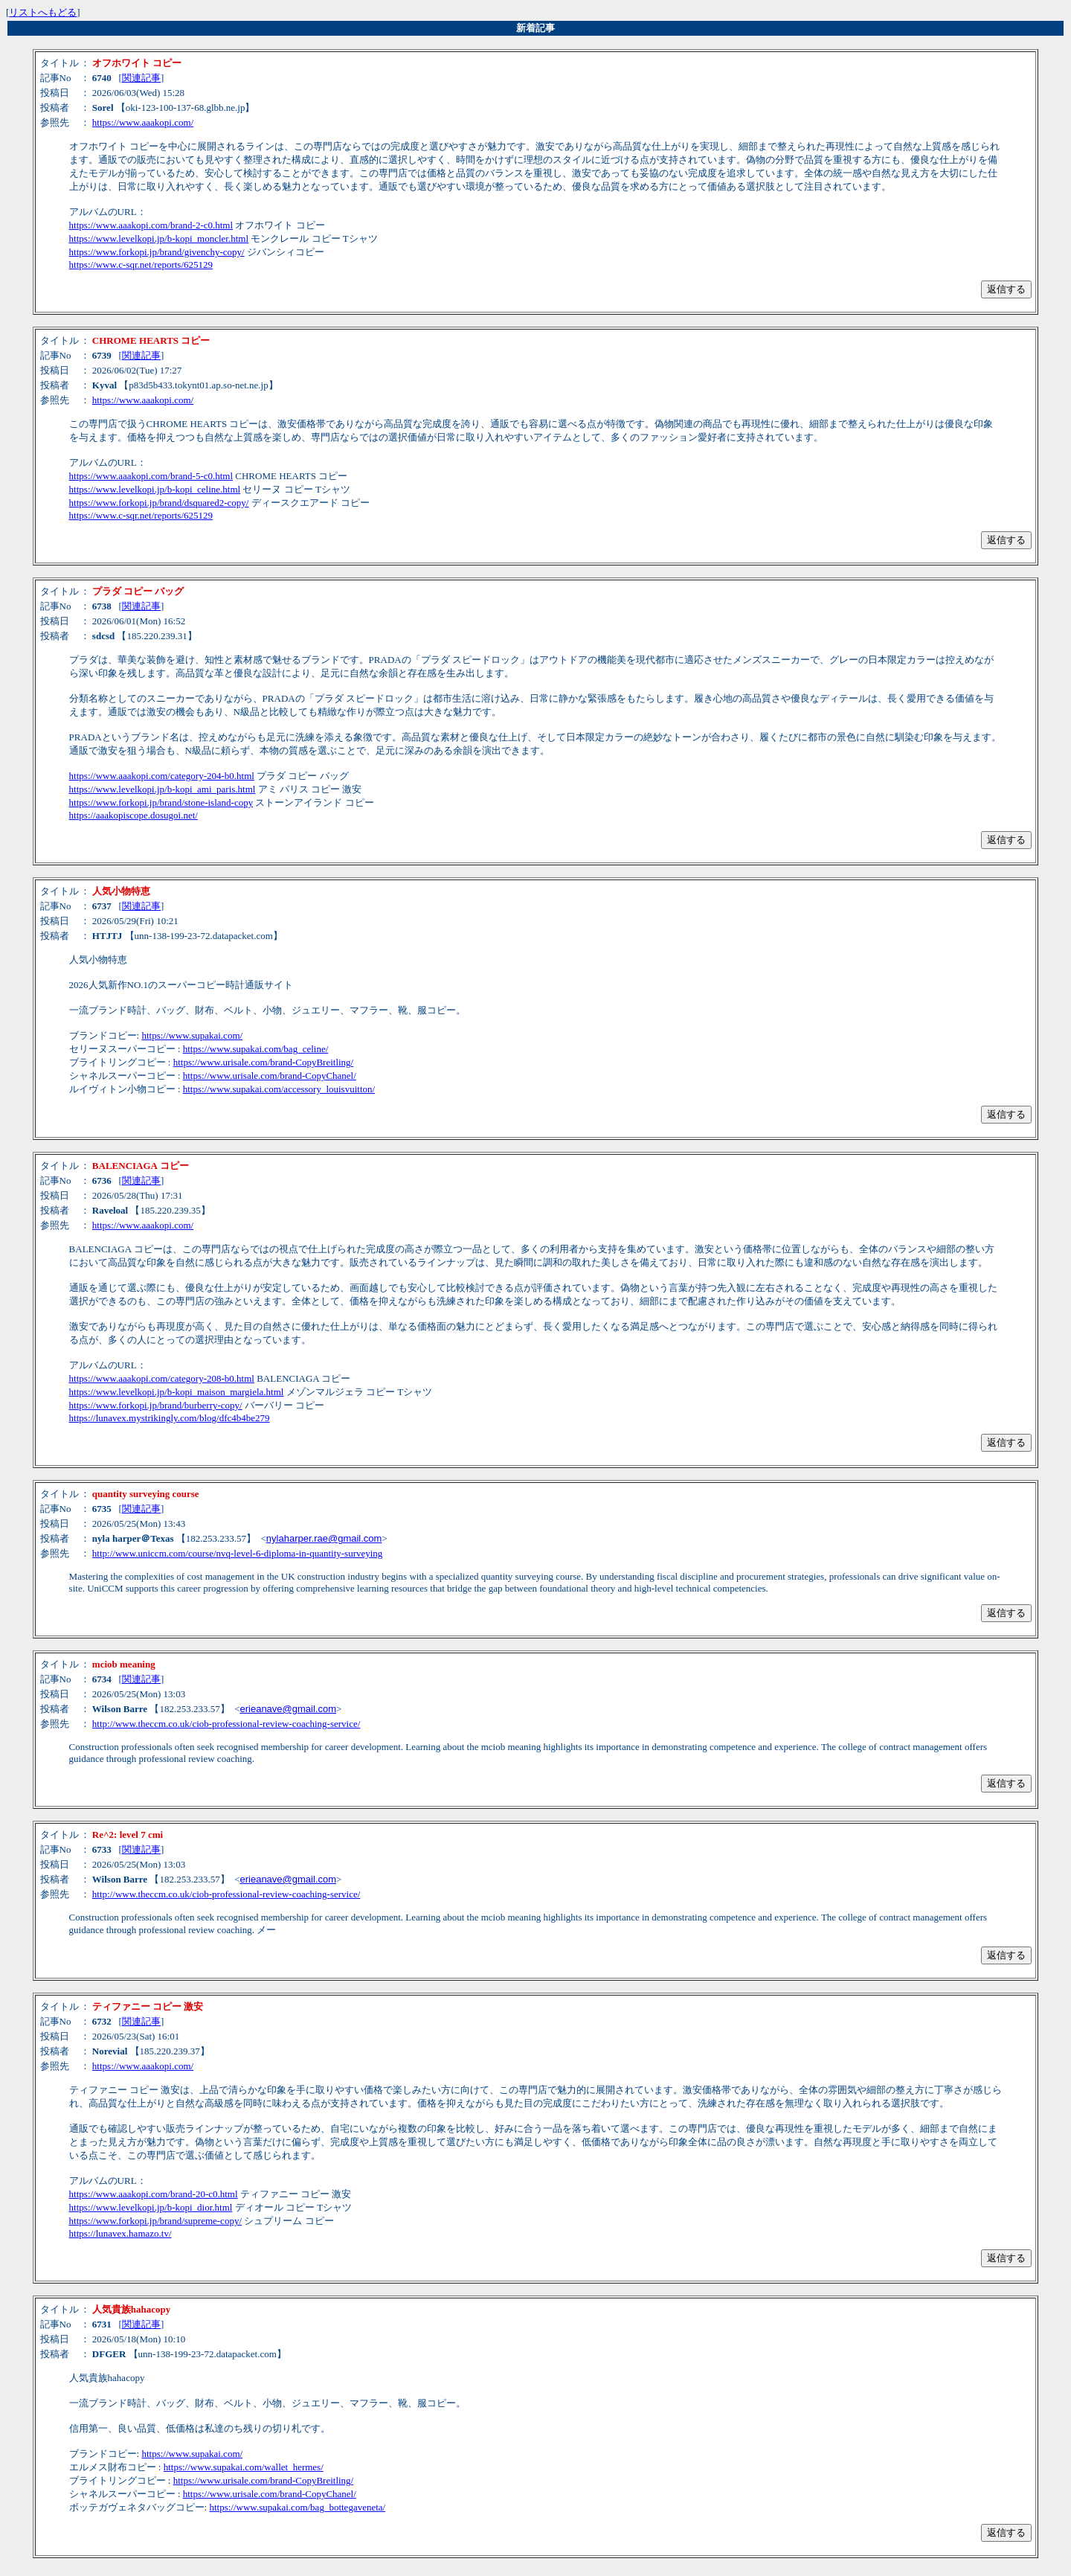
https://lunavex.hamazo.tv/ (120, 2233)
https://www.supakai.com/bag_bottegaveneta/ (297, 2507)
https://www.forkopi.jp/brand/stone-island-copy (161, 802)
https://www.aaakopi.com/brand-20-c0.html (153, 2193)
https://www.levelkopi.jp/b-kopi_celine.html (155, 489)
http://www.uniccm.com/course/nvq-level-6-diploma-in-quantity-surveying (237, 1553)
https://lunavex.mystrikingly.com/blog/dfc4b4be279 (169, 1417)
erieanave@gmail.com (287, 1708)
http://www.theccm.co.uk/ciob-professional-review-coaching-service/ (226, 1723)
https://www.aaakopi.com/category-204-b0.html (161, 775)
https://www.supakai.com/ (191, 1035)
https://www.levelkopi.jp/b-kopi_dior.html (151, 2207)
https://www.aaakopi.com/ (142, 122)
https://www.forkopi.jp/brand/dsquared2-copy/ (159, 502)
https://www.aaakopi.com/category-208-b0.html (161, 1378)
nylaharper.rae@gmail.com (324, 1538)
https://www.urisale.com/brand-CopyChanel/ (269, 1075)
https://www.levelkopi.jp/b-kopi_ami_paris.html (162, 789)
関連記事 (141, 77)
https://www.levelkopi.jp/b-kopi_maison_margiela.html (176, 1391)
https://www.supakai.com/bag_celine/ (256, 1048)
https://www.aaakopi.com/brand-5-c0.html (151, 475)
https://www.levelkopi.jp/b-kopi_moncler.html (158, 238)
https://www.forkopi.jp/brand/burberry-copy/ (155, 1405)
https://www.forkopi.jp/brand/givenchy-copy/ (157, 251)
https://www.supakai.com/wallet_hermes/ (244, 2467)
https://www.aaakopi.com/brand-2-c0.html (151, 225)
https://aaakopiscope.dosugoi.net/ (133, 815)
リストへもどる (43, 12)
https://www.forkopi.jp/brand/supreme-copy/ (155, 2220)
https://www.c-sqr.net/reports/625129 (141, 264)
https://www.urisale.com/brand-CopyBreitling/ (263, 1062)
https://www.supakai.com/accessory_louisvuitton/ (279, 1089)
